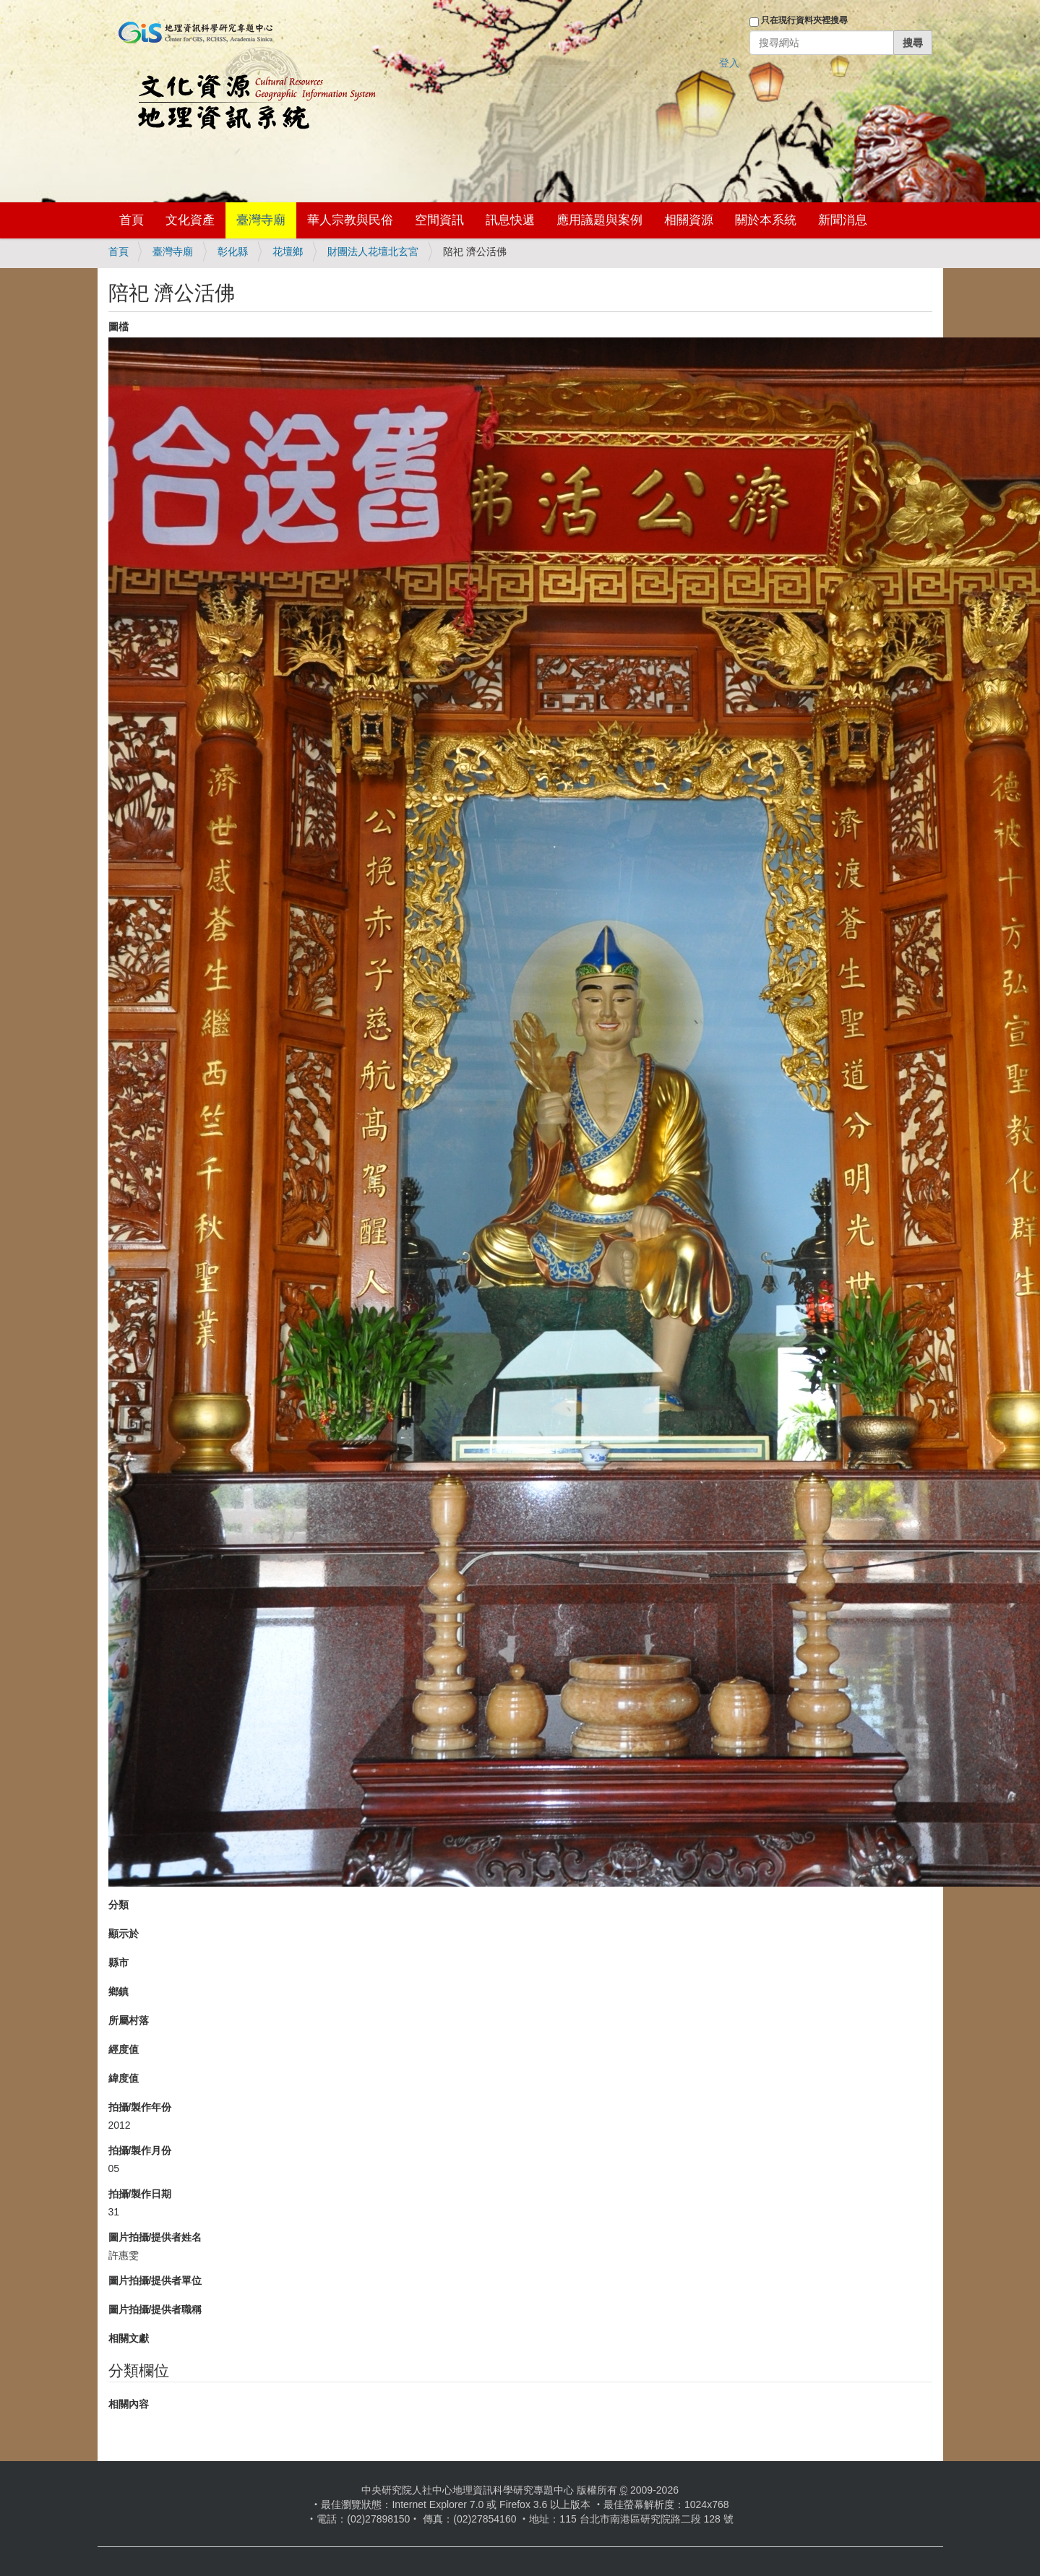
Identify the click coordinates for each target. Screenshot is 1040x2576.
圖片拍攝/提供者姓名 (155, 2237)
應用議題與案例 (599, 220)
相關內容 (128, 2404)
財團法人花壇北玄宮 (372, 251)
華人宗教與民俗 (350, 220)
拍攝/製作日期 (140, 2194)
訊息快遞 (510, 220)
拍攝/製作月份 (140, 2150)
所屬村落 (128, 2020)
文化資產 (190, 220)
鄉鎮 (118, 1991)
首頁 (131, 220)
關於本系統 (765, 220)
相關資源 (688, 220)
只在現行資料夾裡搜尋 (804, 20)
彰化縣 (233, 251)
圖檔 (118, 326)
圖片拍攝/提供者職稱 (155, 2309)
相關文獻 (128, 2338)
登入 (729, 63)
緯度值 (123, 2078)
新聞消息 (842, 220)
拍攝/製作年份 (140, 2107)
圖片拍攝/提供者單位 (155, 2280)
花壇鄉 (287, 251)
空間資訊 (439, 220)
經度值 (123, 2049)
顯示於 (123, 1933)
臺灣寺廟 (260, 220)
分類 (118, 1905)
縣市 (118, 1962)
